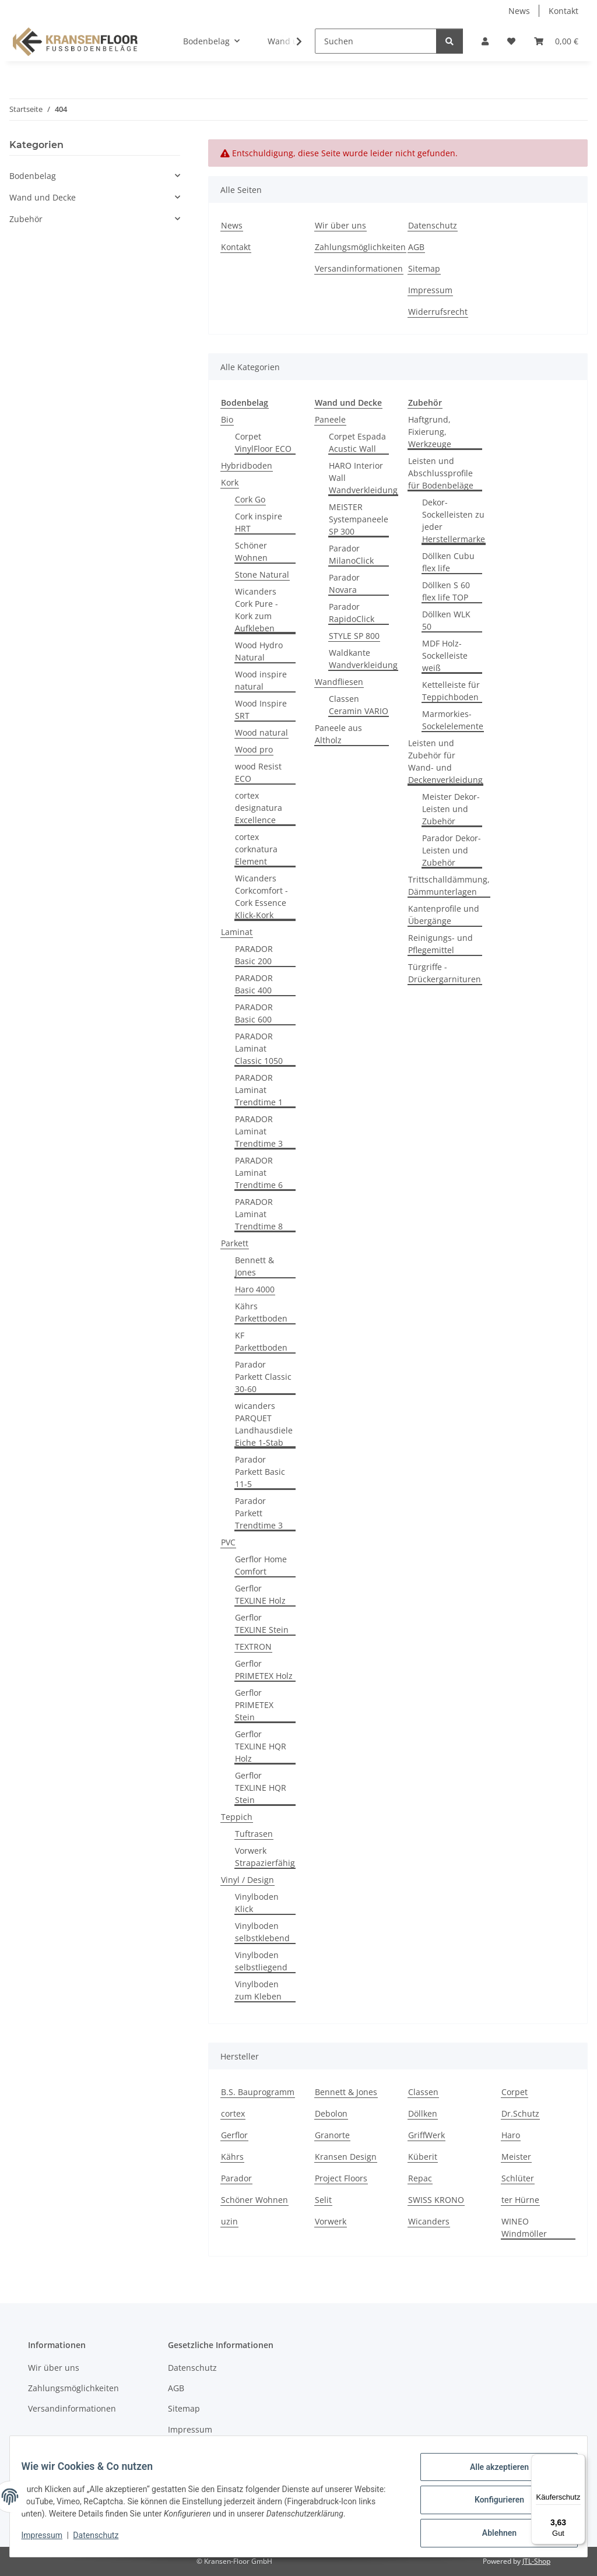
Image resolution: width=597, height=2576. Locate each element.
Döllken (422, 2113)
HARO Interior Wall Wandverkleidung (363, 477)
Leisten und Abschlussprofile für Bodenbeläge (440, 473)
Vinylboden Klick (257, 1902)
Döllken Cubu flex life (448, 562)
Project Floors (341, 2178)
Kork (229, 482)
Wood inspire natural (261, 680)
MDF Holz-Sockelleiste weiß (445, 655)
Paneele (330, 419)
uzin (229, 2221)
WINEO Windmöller (524, 2227)
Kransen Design (346, 2156)
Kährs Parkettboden (261, 1312)
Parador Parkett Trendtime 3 (259, 1513)
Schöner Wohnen (251, 551)
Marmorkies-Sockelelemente (452, 720)
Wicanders (428, 2221)
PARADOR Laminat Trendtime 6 (259, 1172)
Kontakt (563, 10)
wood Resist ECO (258, 772)
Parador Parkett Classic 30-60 (263, 1376)
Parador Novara (344, 583)
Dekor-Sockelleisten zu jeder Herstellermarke (453, 520)
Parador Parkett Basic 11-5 (260, 1471)
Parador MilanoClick (351, 554)
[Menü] (578, 2461)
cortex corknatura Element (256, 849)
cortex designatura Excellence (258, 807)
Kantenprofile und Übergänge (443, 914)
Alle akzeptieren (491, 2474)
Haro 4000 (255, 1289)
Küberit (422, 2156)
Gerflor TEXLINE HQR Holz (260, 1746)
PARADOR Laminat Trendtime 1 (259, 1090)
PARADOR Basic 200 (254, 955)
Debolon (331, 2113)
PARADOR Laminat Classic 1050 (259, 1048)
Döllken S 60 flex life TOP (446, 591)
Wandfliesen (339, 681)
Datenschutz (103, 2540)
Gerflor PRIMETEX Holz (264, 1669)
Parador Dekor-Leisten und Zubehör (451, 850)
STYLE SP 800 (354, 635)
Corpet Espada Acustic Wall (357, 442)
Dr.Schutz (520, 2113)
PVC (228, 1542)
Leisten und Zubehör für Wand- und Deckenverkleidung (445, 761)
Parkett (234, 1243)
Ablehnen (492, 2534)
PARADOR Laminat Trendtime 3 (259, 1131)
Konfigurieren (492, 2504)
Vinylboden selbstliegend (261, 1961)
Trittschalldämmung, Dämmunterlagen (449, 885)
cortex (233, 2113)
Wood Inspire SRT (261, 709)
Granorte (332, 2135)
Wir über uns (340, 225)
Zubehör (26, 218)
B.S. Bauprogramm (257, 2091)
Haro (510, 2135)
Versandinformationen (359, 268)
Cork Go (250, 499)
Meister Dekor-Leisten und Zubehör (451, 809)
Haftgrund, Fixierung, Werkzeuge (429, 431)
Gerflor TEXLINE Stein (262, 1623)
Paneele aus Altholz (338, 734)
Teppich (236, 1816)
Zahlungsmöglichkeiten (360, 246)
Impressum (49, 2540)
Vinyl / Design (247, 1879)
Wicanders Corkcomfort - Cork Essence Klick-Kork (261, 896)
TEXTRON (253, 1646)
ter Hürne (520, 2199)
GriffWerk (426, 2135)
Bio (227, 419)
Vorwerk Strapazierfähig (265, 1856)
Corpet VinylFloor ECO (263, 442)
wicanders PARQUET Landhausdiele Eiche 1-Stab (264, 1424)
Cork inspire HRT (258, 522)
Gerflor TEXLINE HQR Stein (260, 1787)
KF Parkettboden (261, 1341)
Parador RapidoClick (351, 612)
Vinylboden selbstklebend (262, 1932)
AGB (416, 246)
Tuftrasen (254, 1833)
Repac (420, 2178)
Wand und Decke (42, 197)
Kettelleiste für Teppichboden (451, 690)
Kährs (232, 2156)
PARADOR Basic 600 (254, 1013)
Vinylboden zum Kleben (258, 1990)
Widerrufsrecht (438, 311)
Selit (323, 2199)
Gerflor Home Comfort (261, 1565)
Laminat (236, 931)
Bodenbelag (32, 175)
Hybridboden (246, 465)
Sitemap (424, 268)
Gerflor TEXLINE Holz (260, 1594)
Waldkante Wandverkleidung (363, 658)
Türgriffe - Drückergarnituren (444, 973)
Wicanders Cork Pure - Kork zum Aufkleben (256, 610)
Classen (423, 2091)
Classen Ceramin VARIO (358, 704)
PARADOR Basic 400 (254, 984)
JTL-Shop (536, 2561)
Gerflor (234, 2135)
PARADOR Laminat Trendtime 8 (259, 1214)
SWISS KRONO (436, 2199)
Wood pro (254, 749)
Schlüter (517, 2178)
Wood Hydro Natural (259, 651)
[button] (485, 41)
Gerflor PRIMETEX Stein (254, 1705)
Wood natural (261, 732)
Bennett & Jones (254, 1266)
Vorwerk (330, 2221)
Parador (236, 2178)
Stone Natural (262, 574)
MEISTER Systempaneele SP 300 (358, 519)
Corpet (514, 2091)
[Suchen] (376, 41)
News (519, 10)
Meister (516, 2156)
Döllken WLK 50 (446, 620)
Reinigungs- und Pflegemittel (440, 943)
